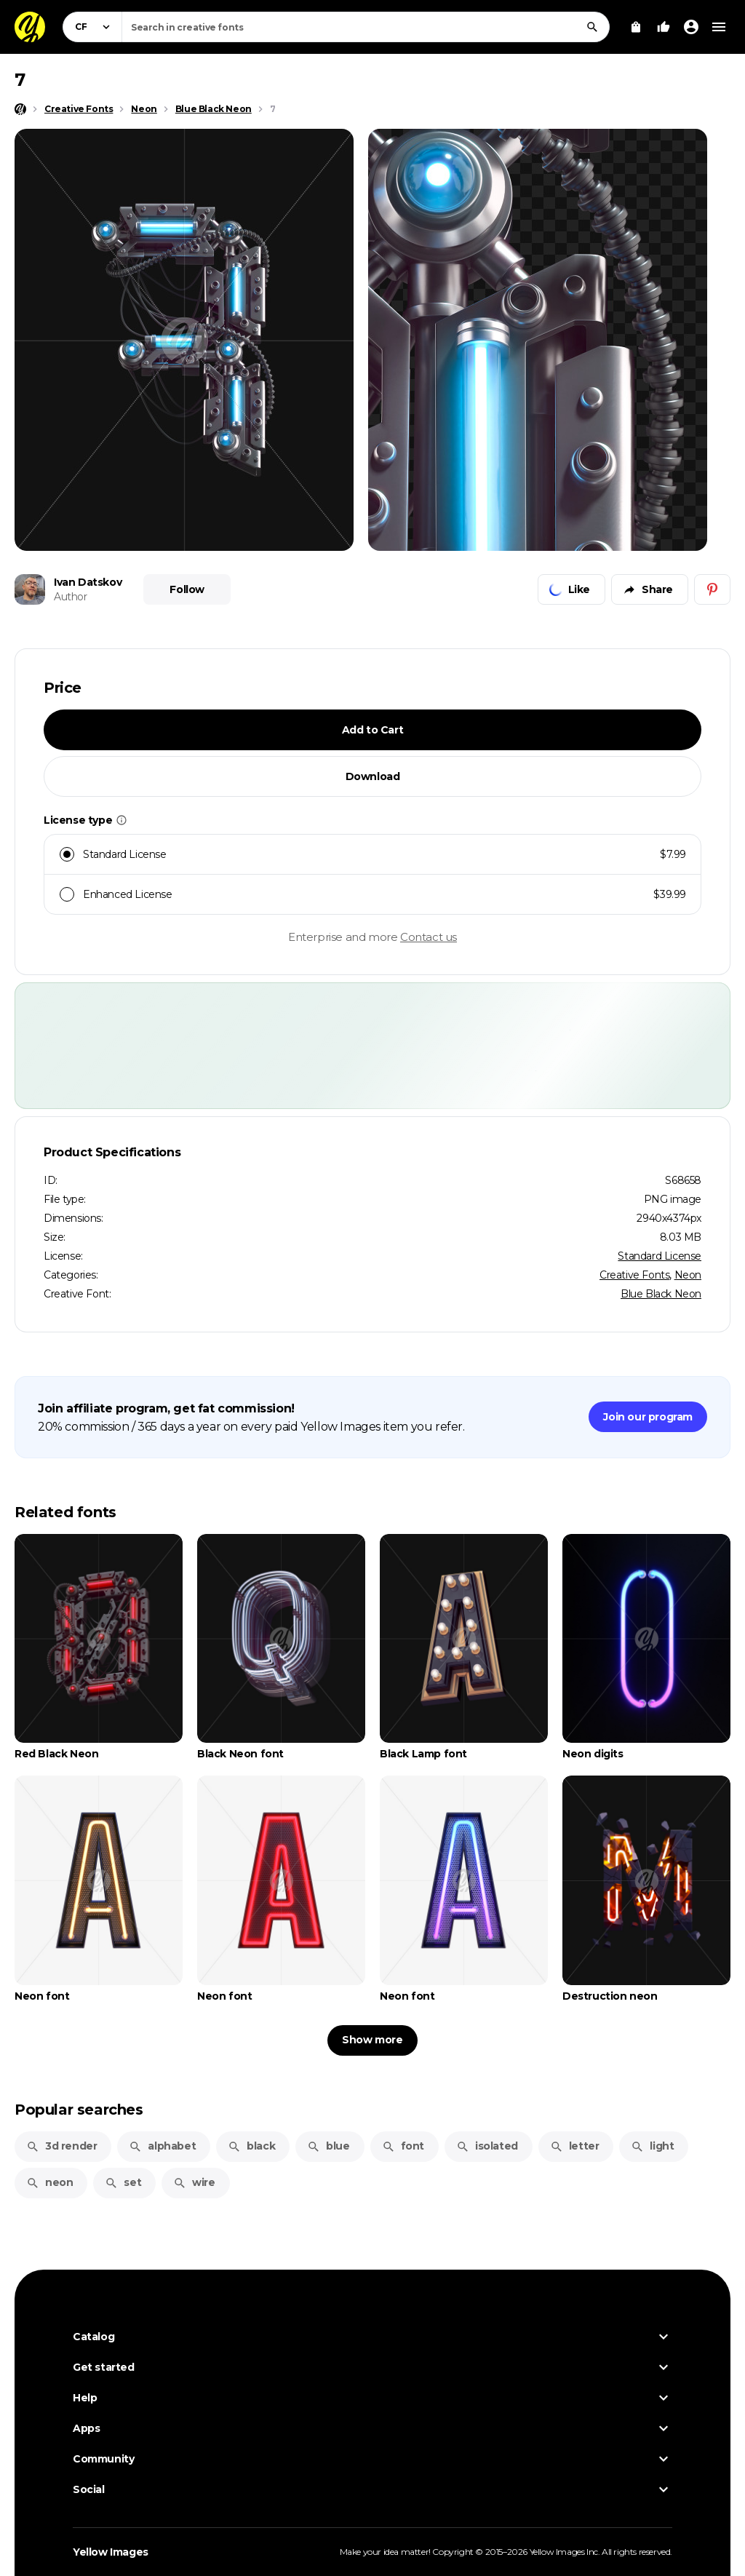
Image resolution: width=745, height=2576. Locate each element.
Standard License (659, 1256)
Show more (372, 2039)
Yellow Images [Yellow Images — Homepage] (110, 2552)
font (403, 2145)
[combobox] (365, 26)
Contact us (428, 937)
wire (194, 2182)
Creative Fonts (634, 1274)
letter (574, 2145)
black (251, 2145)
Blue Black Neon (661, 1293)
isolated (487, 2145)
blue (328, 2145)
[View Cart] (636, 27)
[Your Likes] (663, 27)
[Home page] (20, 109)
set (123, 2182)
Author (70, 596)
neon (49, 2182)
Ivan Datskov (87, 582)
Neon (687, 1274)
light (652, 2145)
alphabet (162, 2145)
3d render (61, 2145)
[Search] (592, 27)
